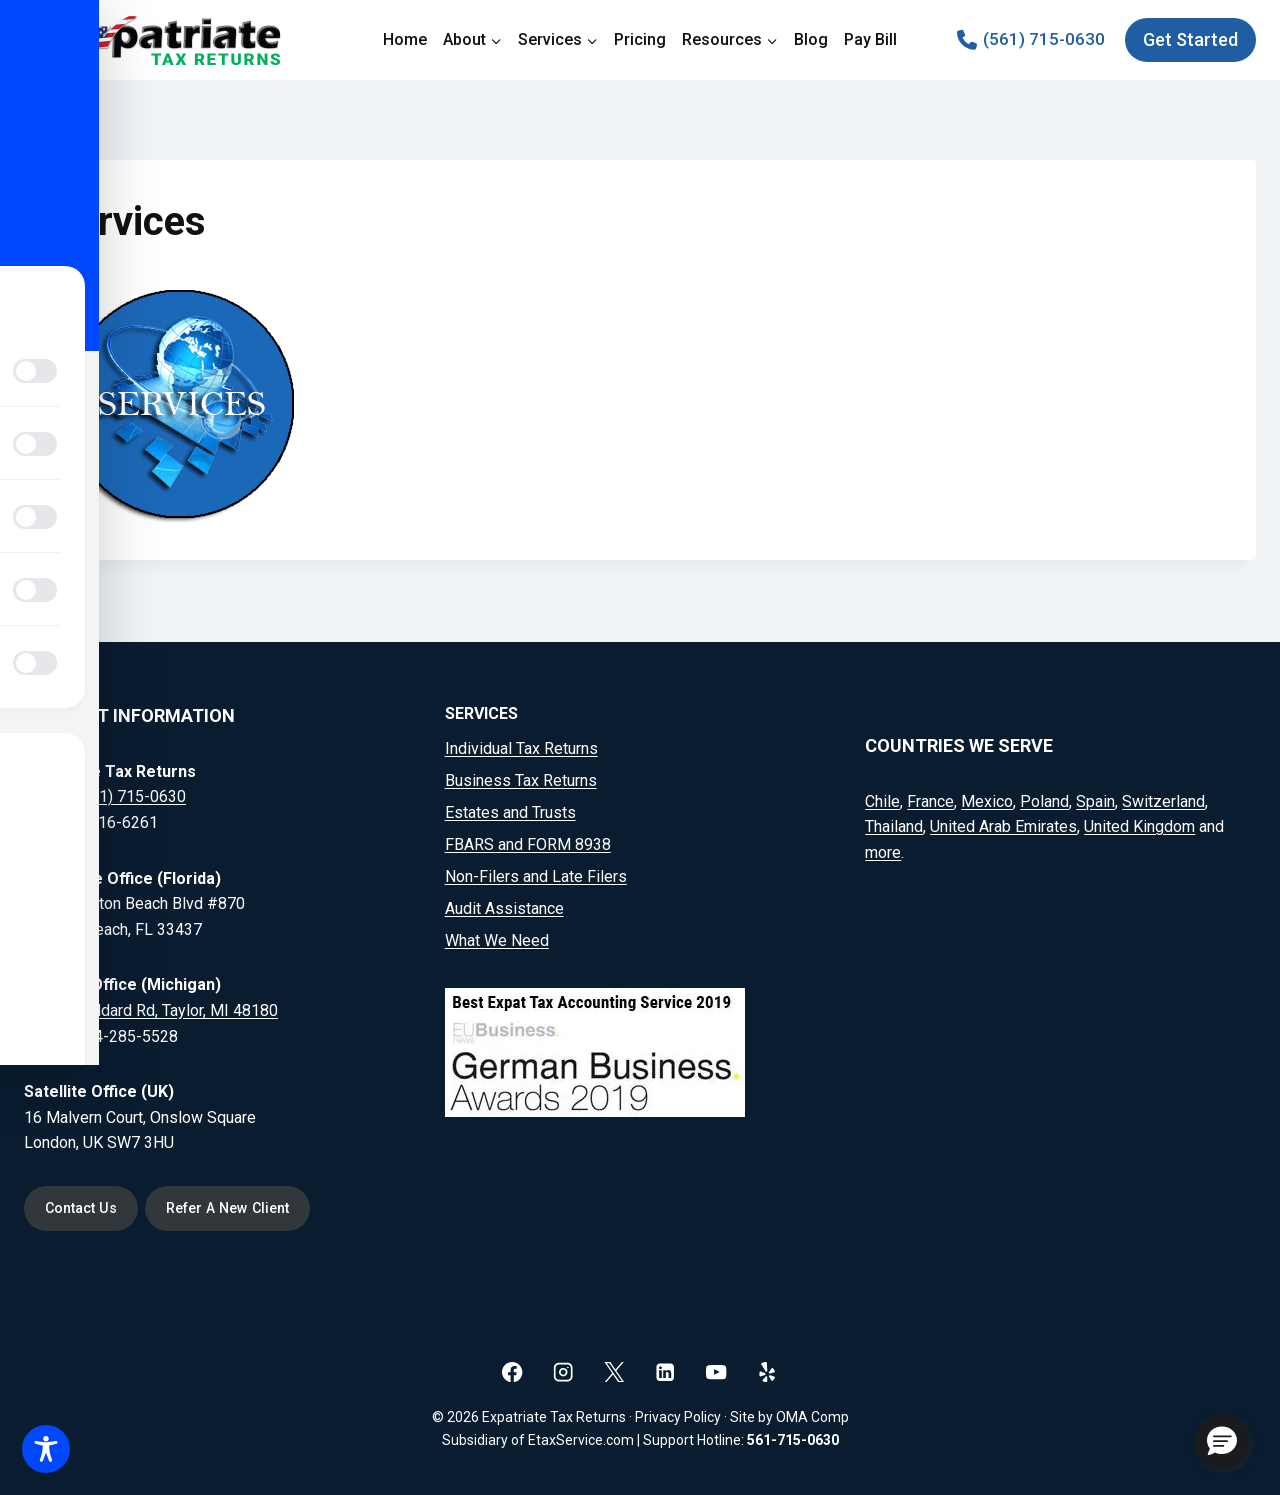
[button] (1222, 1442)
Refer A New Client (230, 1208)
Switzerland (1163, 800)
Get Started (1190, 39)
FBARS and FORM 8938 (528, 844)
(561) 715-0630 (131, 796)
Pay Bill (870, 39)
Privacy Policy (678, 1417)
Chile (882, 800)
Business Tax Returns (521, 780)
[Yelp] (767, 1371)
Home (405, 39)
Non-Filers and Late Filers (536, 876)
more (883, 851)
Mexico (987, 800)
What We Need (497, 940)
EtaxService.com (581, 1440)
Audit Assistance (504, 908)
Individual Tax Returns (521, 748)
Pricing (640, 39)
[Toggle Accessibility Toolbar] (46, 1449)
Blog (811, 39)
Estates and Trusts (510, 812)
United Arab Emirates (1003, 826)
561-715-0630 (793, 1440)
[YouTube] (716, 1371)
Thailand (894, 826)
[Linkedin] (665, 1371)
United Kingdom (1139, 826)
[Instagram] (563, 1371)
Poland (1044, 800)
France (930, 800)
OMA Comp (812, 1417)
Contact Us (81, 1208)
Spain (1095, 800)
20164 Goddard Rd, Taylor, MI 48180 (151, 1009)
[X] (614, 1371)
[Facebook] (512, 1371)
